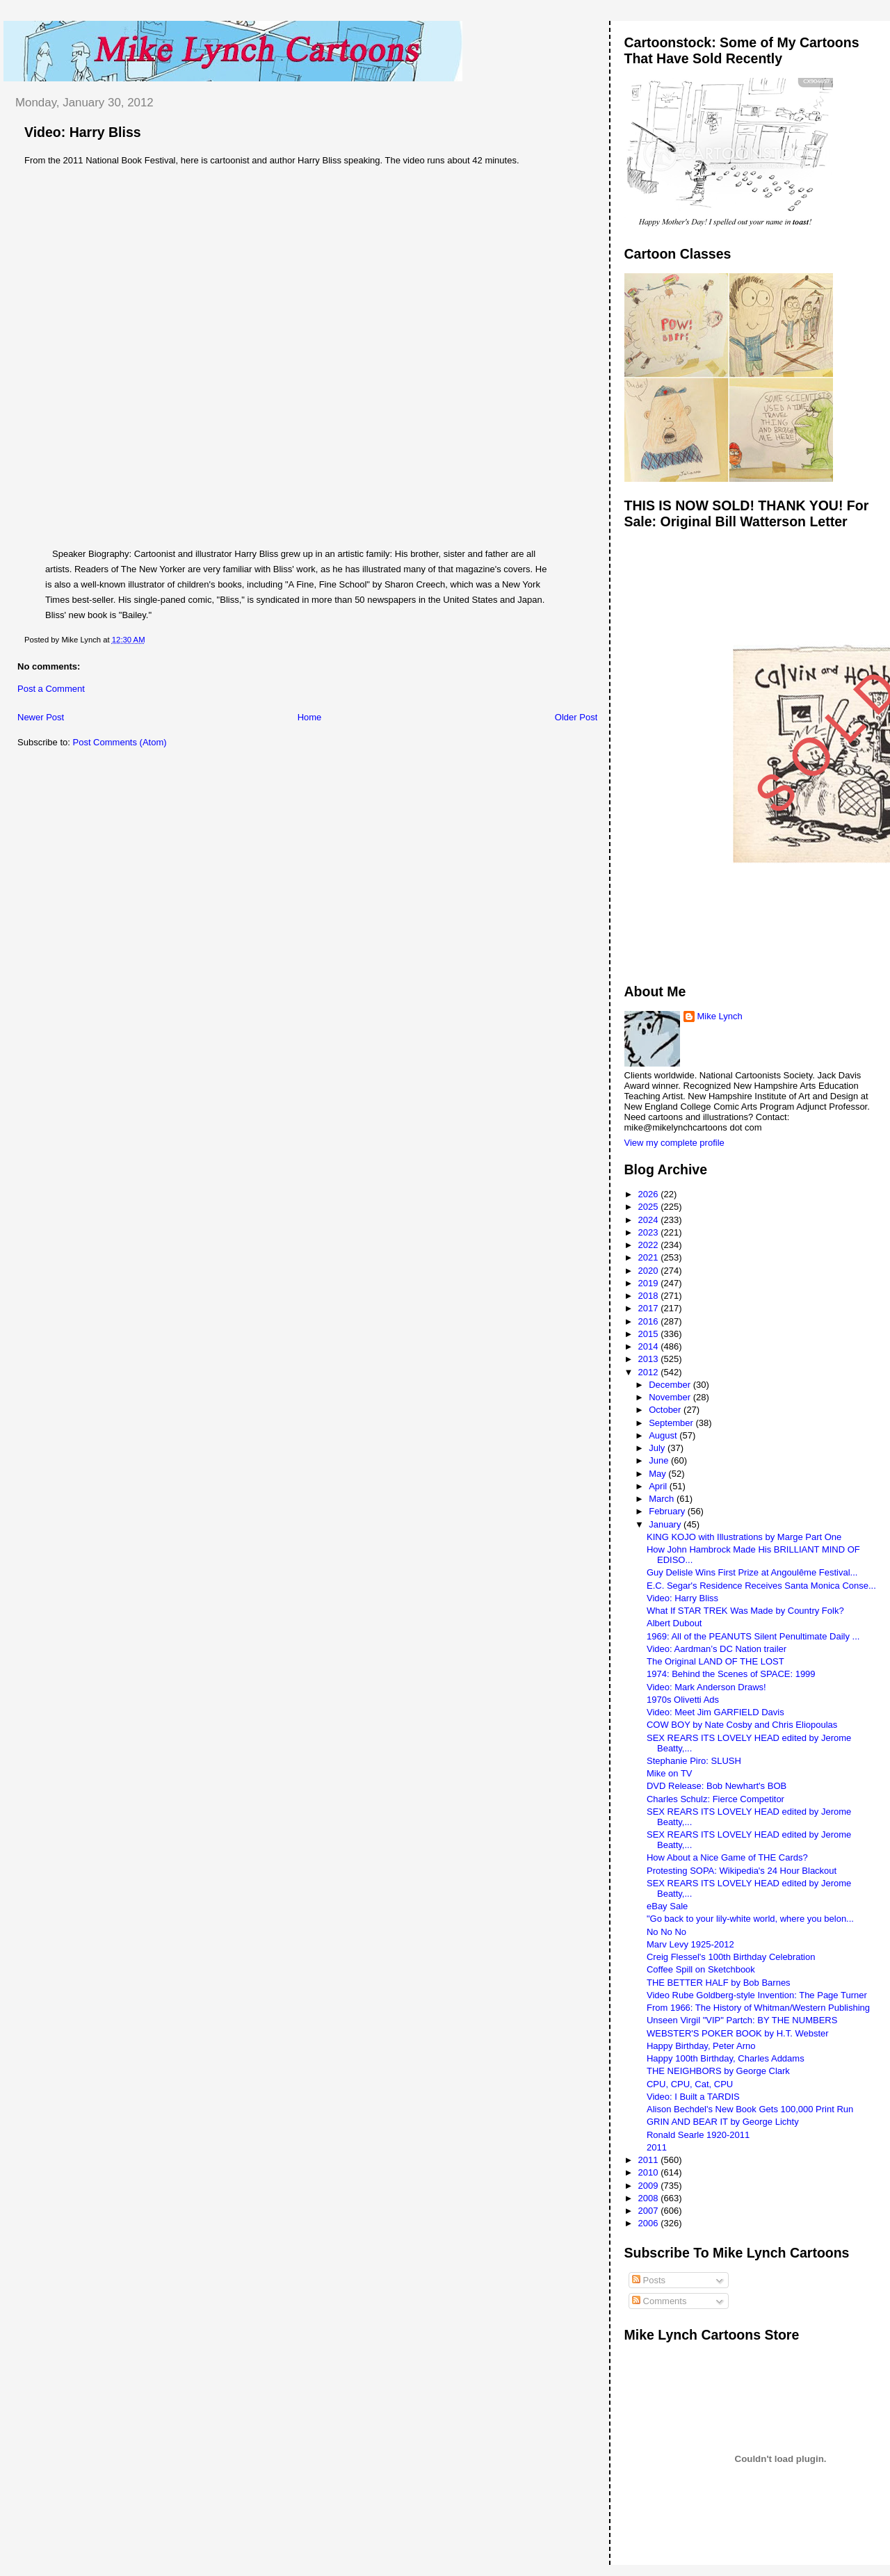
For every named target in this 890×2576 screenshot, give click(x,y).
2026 (649, 1194)
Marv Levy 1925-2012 (690, 1944)
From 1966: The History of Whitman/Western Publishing (758, 2007)
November (671, 1397)
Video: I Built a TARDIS (693, 2096)
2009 (649, 2185)
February (668, 1511)
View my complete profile (674, 1142)
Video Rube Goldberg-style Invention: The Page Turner (757, 1995)
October (666, 1409)
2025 (649, 1206)
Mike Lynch (720, 1016)
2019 (649, 1283)
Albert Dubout (674, 1623)
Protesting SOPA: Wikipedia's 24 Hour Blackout (741, 1870)
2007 (649, 2210)
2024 (649, 1220)
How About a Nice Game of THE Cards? (727, 1857)
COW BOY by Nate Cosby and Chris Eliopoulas (742, 1724)
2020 (649, 1270)
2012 (649, 1372)
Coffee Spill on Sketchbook (701, 1969)
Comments (659, 2301)
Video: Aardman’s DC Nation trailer (716, 1649)
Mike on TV (670, 1773)
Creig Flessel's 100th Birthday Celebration (731, 1957)
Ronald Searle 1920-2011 (698, 2135)
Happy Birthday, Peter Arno (701, 2046)
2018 (649, 1295)
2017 (649, 1308)
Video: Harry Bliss (82, 132)
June (660, 1460)
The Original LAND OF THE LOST (715, 1661)
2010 (649, 2172)
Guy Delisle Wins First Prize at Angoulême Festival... (752, 1572)
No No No (666, 1932)
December (671, 1384)
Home (310, 717)
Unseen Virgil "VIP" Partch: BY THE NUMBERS (742, 2020)
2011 (657, 2147)
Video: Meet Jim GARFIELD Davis (715, 1712)
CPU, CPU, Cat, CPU (690, 2084)
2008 (649, 2198)
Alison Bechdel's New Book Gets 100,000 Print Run (750, 2109)
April (659, 1486)
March (663, 1498)
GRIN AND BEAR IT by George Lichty (723, 2121)
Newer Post (40, 717)
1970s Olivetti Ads (683, 1699)
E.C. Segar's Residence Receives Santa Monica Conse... (761, 1585)
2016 (649, 1321)
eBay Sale (667, 1906)
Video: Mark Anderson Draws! (706, 1687)
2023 (649, 1232)
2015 (649, 1334)
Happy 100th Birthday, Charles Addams (725, 2058)
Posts (648, 2280)
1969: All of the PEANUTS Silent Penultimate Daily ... (753, 1636)
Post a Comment (51, 688)
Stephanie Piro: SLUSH (694, 1761)
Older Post (576, 717)
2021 (649, 1257)
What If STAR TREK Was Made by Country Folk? (745, 1610)
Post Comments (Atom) (120, 742)
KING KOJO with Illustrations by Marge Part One (744, 1537)
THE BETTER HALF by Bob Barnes (719, 1982)
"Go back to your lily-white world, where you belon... (750, 1918)
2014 (649, 1346)
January (666, 1524)
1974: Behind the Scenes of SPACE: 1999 (731, 1674)
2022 (649, 1245)
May (658, 1473)
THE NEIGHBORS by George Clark (718, 2071)
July (658, 1448)
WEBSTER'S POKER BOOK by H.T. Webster (738, 2033)
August (664, 1435)
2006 (649, 2223)
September (672, 1423)
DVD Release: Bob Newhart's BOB (716, 1786)
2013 (649, 1359)
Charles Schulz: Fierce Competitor (715, 1799)
